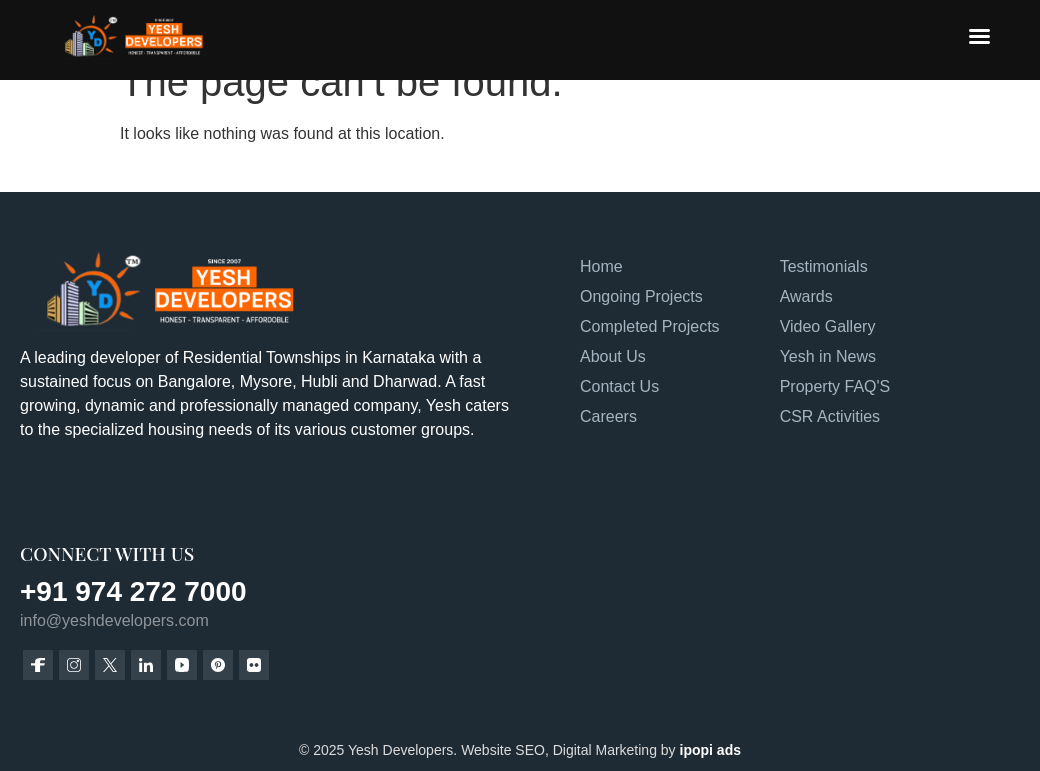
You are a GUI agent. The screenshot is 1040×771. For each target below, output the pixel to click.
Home (601, 266)
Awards (806, 296)
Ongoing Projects (641, 296)
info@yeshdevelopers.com (114, 620)
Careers (608, 416)
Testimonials (824, 266)
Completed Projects (650, 326)
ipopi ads (710, 750)
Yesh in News (828, 356)
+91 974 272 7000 (133, 591)
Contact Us (619, 386)
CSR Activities (830, 416)
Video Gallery (828, 326)
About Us (613, 356)
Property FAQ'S (835, 386)
